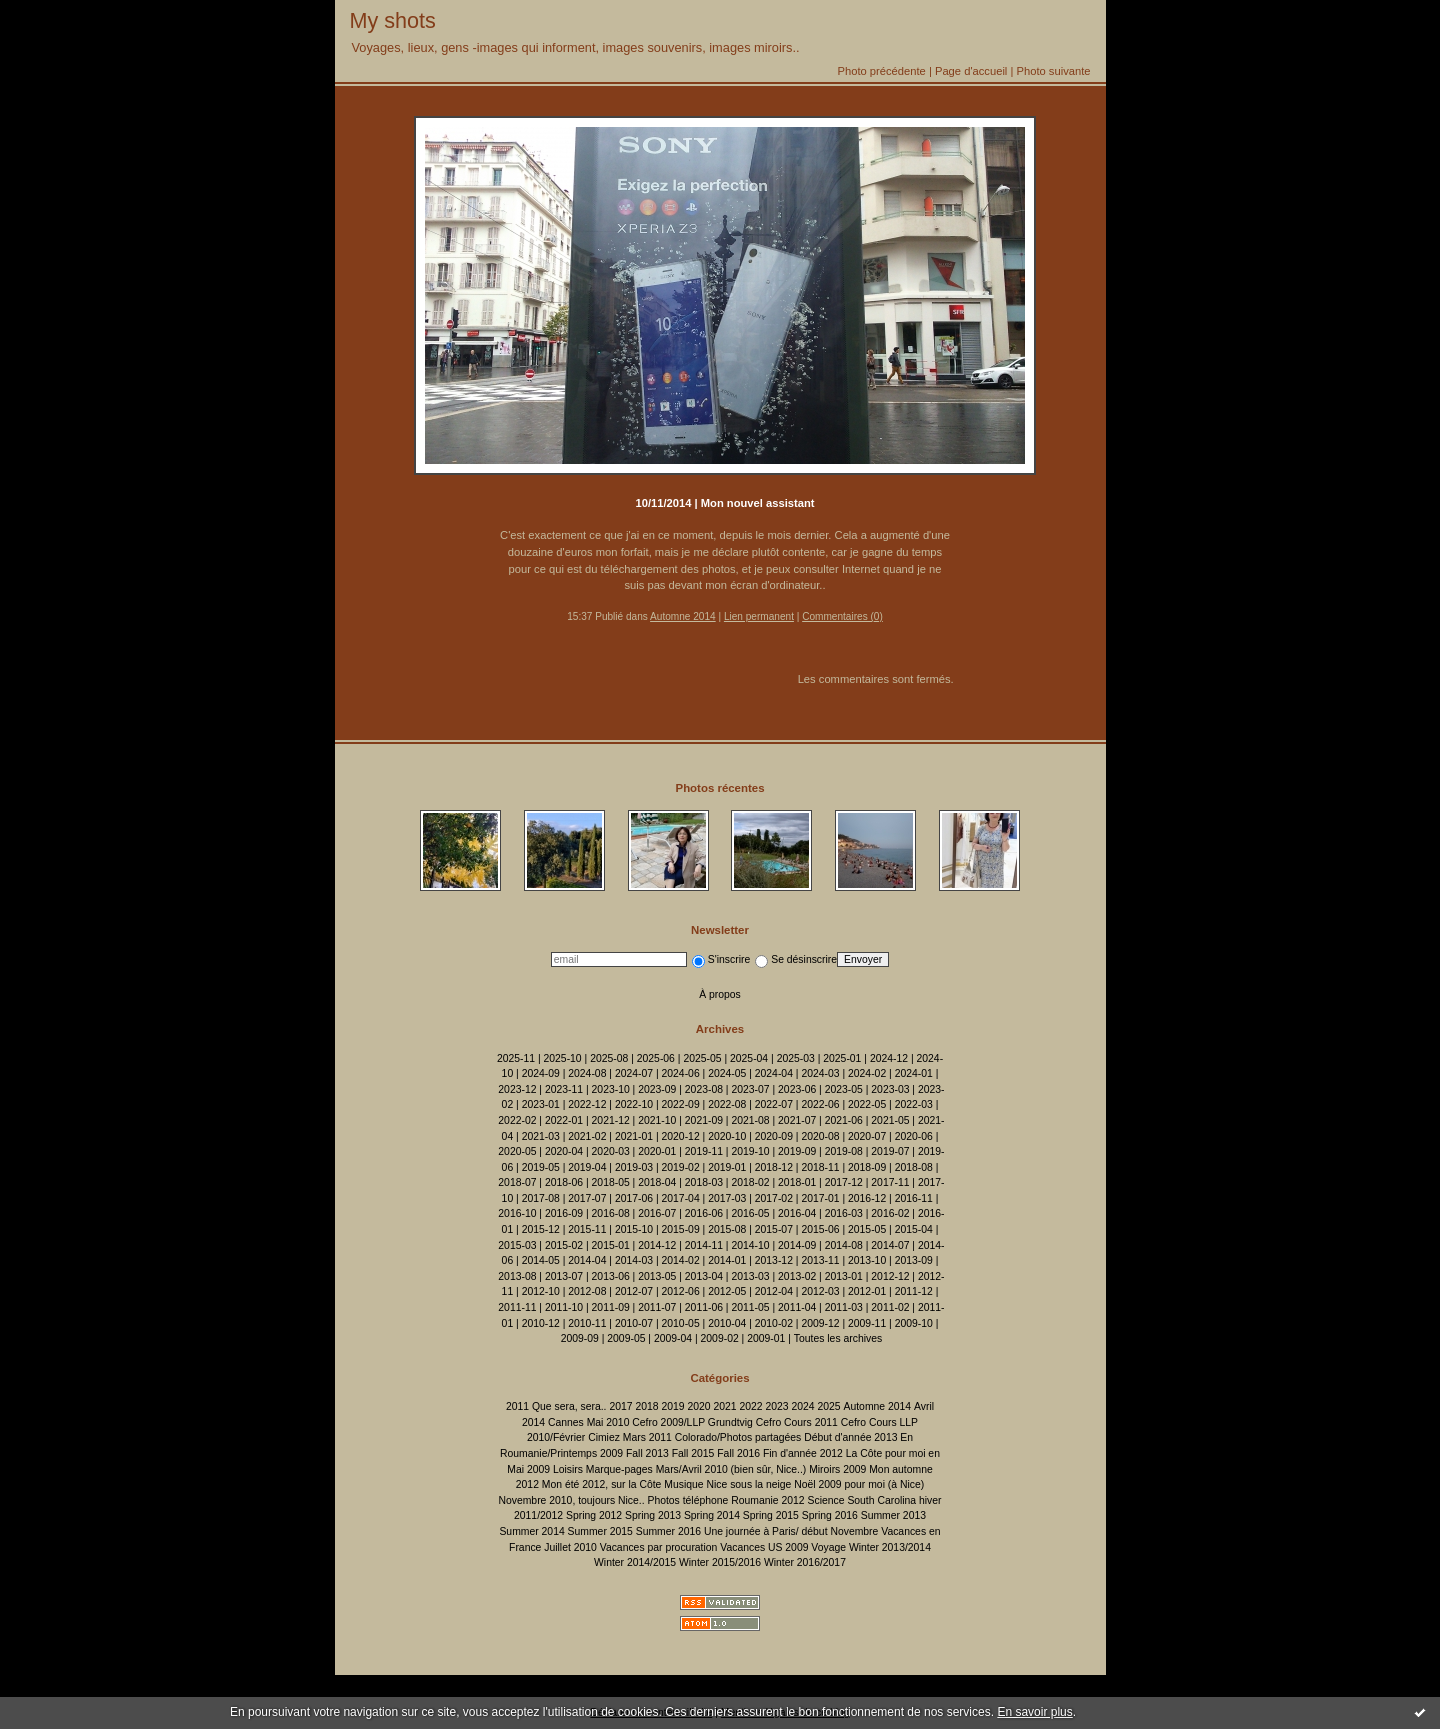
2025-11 (516, 1058)
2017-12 (844, 1182)
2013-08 (517, 1276)
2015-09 (681, 1229)
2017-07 (587, 1198)
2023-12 (517, 1089)
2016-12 (867, 1198)
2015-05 (867, 1229)
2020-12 (681, 1136)
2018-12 (774, 1167)
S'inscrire (721, 959)
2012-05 (727, 1291)
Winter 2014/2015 (635, 1562)
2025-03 (796, 1058)
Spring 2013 (653, 1515)
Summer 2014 (531, 1531)
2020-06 (914, 1136)
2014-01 (727, 1260)
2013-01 (844, 1276)
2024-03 (820, 1073)
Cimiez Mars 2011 (630, 1437)
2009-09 (580, 1338)
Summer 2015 (600, 1531)
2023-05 (844, 1089)
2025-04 (749, 1058)
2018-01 (797, 1182)
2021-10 (657, 1120)
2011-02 (890, 1307)
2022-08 (727, 1104)
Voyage (828, 1547)
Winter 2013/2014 (890, 1547)
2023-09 (657, 1089)
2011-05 (750, 1307)
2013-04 (704, 1276)
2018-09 (867, 1167)
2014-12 (657, 1245)
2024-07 (634, 1073)
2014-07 (890, 1245)
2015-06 (820, 1229)
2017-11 (890, 1182)
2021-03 (541, 1136)
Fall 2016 (738, 1453)
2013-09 (914, 1260)
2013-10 (867, 1260)
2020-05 (517, 1151)
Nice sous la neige (748, 1484)
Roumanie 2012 (767, 1500)
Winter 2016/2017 (805, 1562)
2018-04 (657, 1182)
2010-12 (541, 1323)
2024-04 (774, 1073)
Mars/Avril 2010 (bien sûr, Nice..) (731, 1469)
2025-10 (563, 1058)
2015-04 (914, 1229)
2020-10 (727, 1136)
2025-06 (656, 1058)
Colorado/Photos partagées (738, 1437)
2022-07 (774, 1104)
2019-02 (681, 1167)
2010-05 (681, 1323)
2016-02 (890, 1213)
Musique (683, 1484)
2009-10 (914, 1323)
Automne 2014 (683, 616)
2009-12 (820, 1323)
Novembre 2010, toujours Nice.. (571, 1500)
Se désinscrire (796, 959)
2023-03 (890, 1089)
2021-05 (890, 1120)
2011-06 (704, 1307)
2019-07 (890, 1151)
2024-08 (587, 1073)
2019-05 (541, 1167)
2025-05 (702, 1058)
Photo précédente (881, 71)
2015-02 (564, 1245)
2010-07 (634, 1323)
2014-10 (750, 1245)
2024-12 (889, 1058)
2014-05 (541, 1260)
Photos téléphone (687, 1500)
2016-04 (797, 1213)
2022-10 (634, 1104)
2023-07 (750, 1089)
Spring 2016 (830, 1515)
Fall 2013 (647, 1453)
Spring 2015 (771, 1515)
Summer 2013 (893, 1515)
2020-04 (564, 1151)
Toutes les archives (838, 1338)
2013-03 (750, 1276)
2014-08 (844, 1245)
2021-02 (587, 1136)
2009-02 (720, 1338)
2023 (776, 1406)
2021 (724, 1406)
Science (826, 1500)
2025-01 (842, 1058)
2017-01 (820, 1198)
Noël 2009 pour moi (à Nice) (859, 1484)
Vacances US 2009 (764, 1547)
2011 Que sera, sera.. (556, 1406)
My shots (393, 20)
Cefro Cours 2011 (797, 1422)
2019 (672, 1406)
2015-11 (587, 1229)
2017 (620, 1406)
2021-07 (797, 1120)
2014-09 (797, 1245)
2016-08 (611, 1213)
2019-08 (844, 1151)
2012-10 (541, 1291)
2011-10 (564, 1307)
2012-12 (890, 1276)
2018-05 (611, 1182)
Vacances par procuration (659, 1547)
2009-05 (626, 1338)
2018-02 (750, 1182)
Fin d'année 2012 (803, 1453)
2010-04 (727, 1323)
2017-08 (541, 1198)
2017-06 (634, 1198)
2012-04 (774, 1291)
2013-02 (797, 1276)
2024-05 (727, 1073)
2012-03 (820, 1291)
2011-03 (844, 1307)
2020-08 (820, 1136)
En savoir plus (1034, 1712)
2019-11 (704, 1151)
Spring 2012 (594, 1515)
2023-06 (797, 1089)
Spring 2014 (712, 1515)
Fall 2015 (693, 1453)
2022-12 (587, 1104)
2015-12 (541, 1229)
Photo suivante (1053, 71)
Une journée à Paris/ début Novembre (791, 1531)
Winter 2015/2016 (720, 1562)
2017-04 (681, 1198)
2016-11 (914, 1198)
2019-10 (750, 1151)
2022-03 (914, 1104)
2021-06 (844, 1120)
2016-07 (657, 1213)
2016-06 (704, 1213)
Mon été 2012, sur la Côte (602, 1484)
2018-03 (704, 1182)
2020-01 (657, 1151)
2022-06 (820, 1104)
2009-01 (766, 1338)
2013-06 (611, 1276)
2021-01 (634, 1136)
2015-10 (634, 1229)
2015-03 (517, 1245)
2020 (698, 1406)
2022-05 (867, 1104)
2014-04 (587, 1260)
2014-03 (634, 1260)
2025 (829, 1406)
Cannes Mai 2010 (588, 1422)
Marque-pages (619, 1469)
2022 (750, 1406)
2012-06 (681, 1291)
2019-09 (797, 1151)
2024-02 (867, 1073)
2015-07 (774, 1229)
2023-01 (541, 1104)
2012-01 (867, 1291)
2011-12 (914, 1291)
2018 (646, 1406)
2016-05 (750, 1213)
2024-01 (914, 1073)
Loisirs (568, 1469)
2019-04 (587, 1167)
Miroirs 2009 (837, 1469)
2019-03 (634, 1167)
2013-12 (774, 1260)
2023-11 (564, 1089)
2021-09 (704, 1120)
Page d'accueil (971, 71)
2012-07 (634, 1291)
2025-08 (609, 1058)
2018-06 (564, 1182)
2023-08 (704, 1089)
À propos (720, 994)
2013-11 (820, 1260)
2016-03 (844, 1213)
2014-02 (681, 1260)
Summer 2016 (668, 1531)
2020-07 (867, 1136)
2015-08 (727, 1229)
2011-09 (611, 1307)
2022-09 (681, 1104)
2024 (802, 1406)
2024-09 (541, 1073)
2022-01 (564, 1120)
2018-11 (820, 1167)
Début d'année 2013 (850, 1437)
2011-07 (657, 1307)
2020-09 (774, 1136)
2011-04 (797, 1307)
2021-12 (611, 1120)
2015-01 (611, 1245)
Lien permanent (759, 616)
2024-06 (681, 1073)
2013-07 (564, 1276)
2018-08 (914, 1167)
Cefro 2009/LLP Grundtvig (692, 1422)
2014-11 (704, 1245)
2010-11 (587, 1323)
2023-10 (611, 1089)
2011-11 (517, 1307)
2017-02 (774, 1198)
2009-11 (867, 1323)
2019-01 (727, 1167)
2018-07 (517, 1182)
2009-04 (673, 1338)
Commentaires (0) (842, 616)
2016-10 (517, 1213)
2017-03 (727, 1198)
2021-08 (750, 1120)
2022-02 (517, 1120)
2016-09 (564, 1213)
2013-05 (657, 1276)
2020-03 (611, 1151)
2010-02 (774, 1323)
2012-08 (587, 1291)
